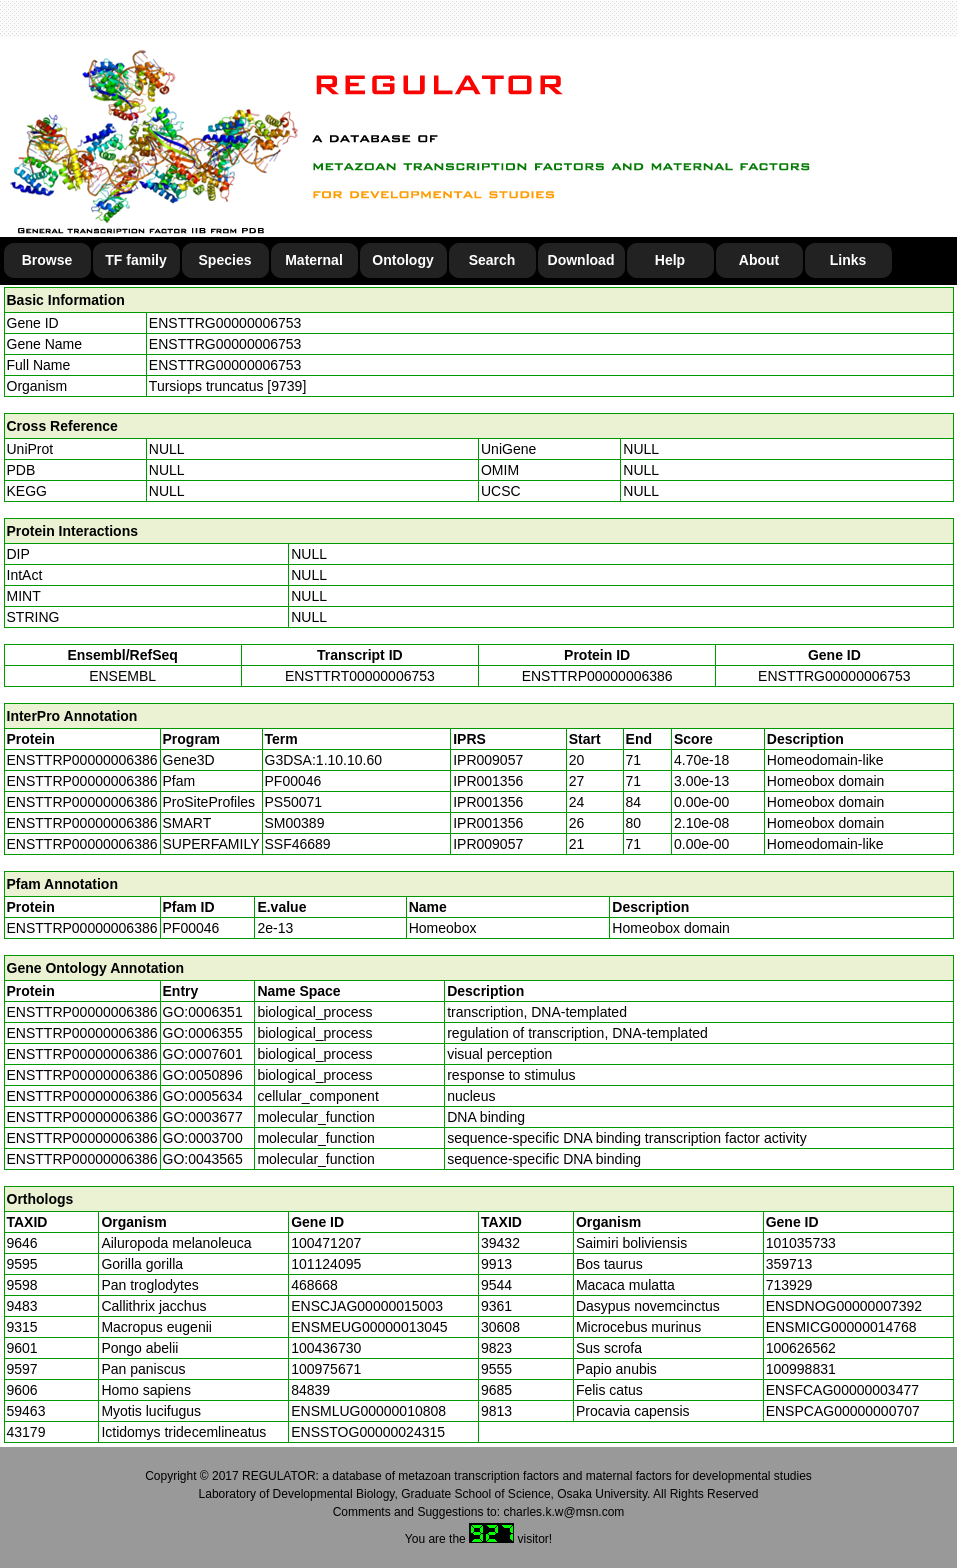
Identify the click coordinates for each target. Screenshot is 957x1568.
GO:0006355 (203, 1033)
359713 (789, 1264)
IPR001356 (488, 781)
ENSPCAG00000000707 (843, 1411)
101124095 (326, 1264)
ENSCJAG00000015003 (367, 1306)
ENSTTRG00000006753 (225, 323)
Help (670, 260)
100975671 (326, 1369)
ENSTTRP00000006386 (597, 676)
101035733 (801, 1243)
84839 (310, 1390)
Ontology (402, 260)
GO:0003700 (203, 1138)
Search (492, 260)
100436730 (326, 1348)
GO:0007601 (203, 1054)
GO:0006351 (203, 1012)
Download (581, 260)
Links (848, 260)
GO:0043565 (203, 1159)
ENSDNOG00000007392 (844, 1306)
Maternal (314, 260)
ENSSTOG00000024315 (368, 1432)
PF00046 (191, 928)
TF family (135, 260)
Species (225, 260)
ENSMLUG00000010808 (368, 1411)
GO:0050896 (203, 1075)
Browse (47, 260)
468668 (314, 1285)
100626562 (801, 1348)
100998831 (801, 1369)
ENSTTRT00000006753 (360, 676)
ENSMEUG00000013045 (369, 1327)
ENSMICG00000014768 (841, 1327)
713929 (789, 1285)
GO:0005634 (203, 1096)
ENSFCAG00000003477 (842, 1390)
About (759, 260)
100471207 (326, 1243)
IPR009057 (488, 760)
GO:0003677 (203, 1117)
